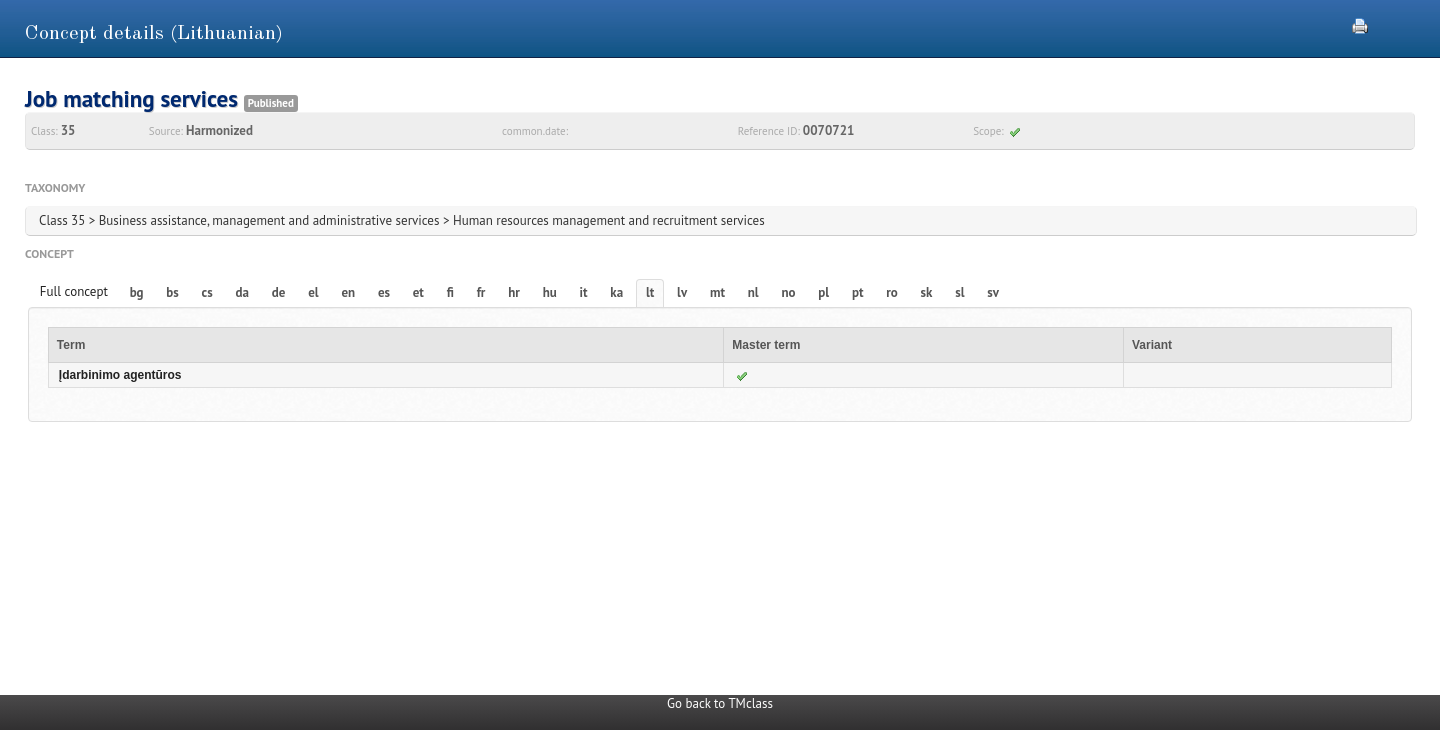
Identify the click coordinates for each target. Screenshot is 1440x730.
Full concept (74, 291)
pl (823, 292)
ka (616, 292)
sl (959, 292)
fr (481, 292)
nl (753, 292)
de (279, 292)
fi (450, 292)
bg (137, 292)
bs (172, 292)
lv (682, 292)
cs (207, 292)
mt (717, 292)
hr (514, 292)
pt (858, 292)
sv (993, 292)
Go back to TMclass (720, 703)
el (313, 292)
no (788, 292)
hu (550, 292)
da (242, 292)
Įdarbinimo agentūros (120, 375)
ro (892, 292)
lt (650, 292)
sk (927, 292)
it (584, 292)
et (418, 292)
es (384, 292)
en (348, 292)
